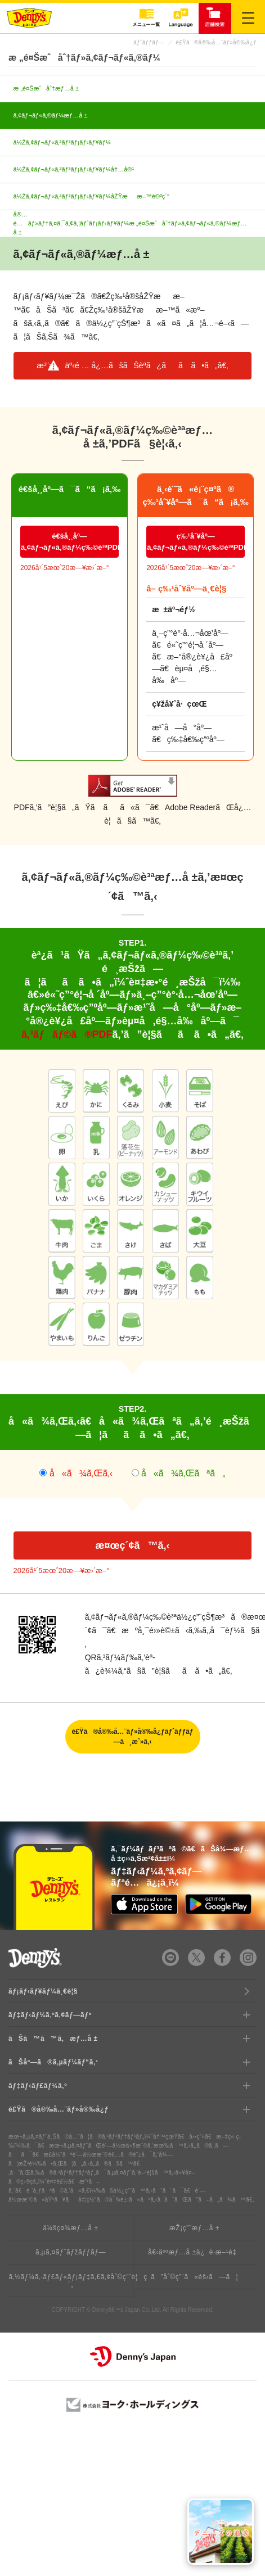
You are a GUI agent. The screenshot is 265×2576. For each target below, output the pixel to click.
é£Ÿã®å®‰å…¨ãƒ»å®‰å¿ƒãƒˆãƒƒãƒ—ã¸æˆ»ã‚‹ (133, 1737)
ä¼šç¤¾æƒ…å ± (70, 2228)
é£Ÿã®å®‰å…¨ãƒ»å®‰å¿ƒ (216, 42)
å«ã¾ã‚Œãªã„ (183, 1473)
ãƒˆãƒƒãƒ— (148, 42)
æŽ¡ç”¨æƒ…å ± (194, 2228)
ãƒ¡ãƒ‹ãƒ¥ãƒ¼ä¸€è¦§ (43, 1991)
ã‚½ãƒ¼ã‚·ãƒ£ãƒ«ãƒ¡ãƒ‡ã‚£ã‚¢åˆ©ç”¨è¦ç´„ (70, 2281)
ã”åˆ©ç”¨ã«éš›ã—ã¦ (194, 2277)
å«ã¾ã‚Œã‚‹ (80, 1473)
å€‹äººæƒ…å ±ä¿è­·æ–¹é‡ (194, 2252)
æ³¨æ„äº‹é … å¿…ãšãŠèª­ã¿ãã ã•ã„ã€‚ (132, 365)
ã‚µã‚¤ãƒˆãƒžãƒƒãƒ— (70, 2252)
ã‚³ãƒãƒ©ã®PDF (67, 1034)
